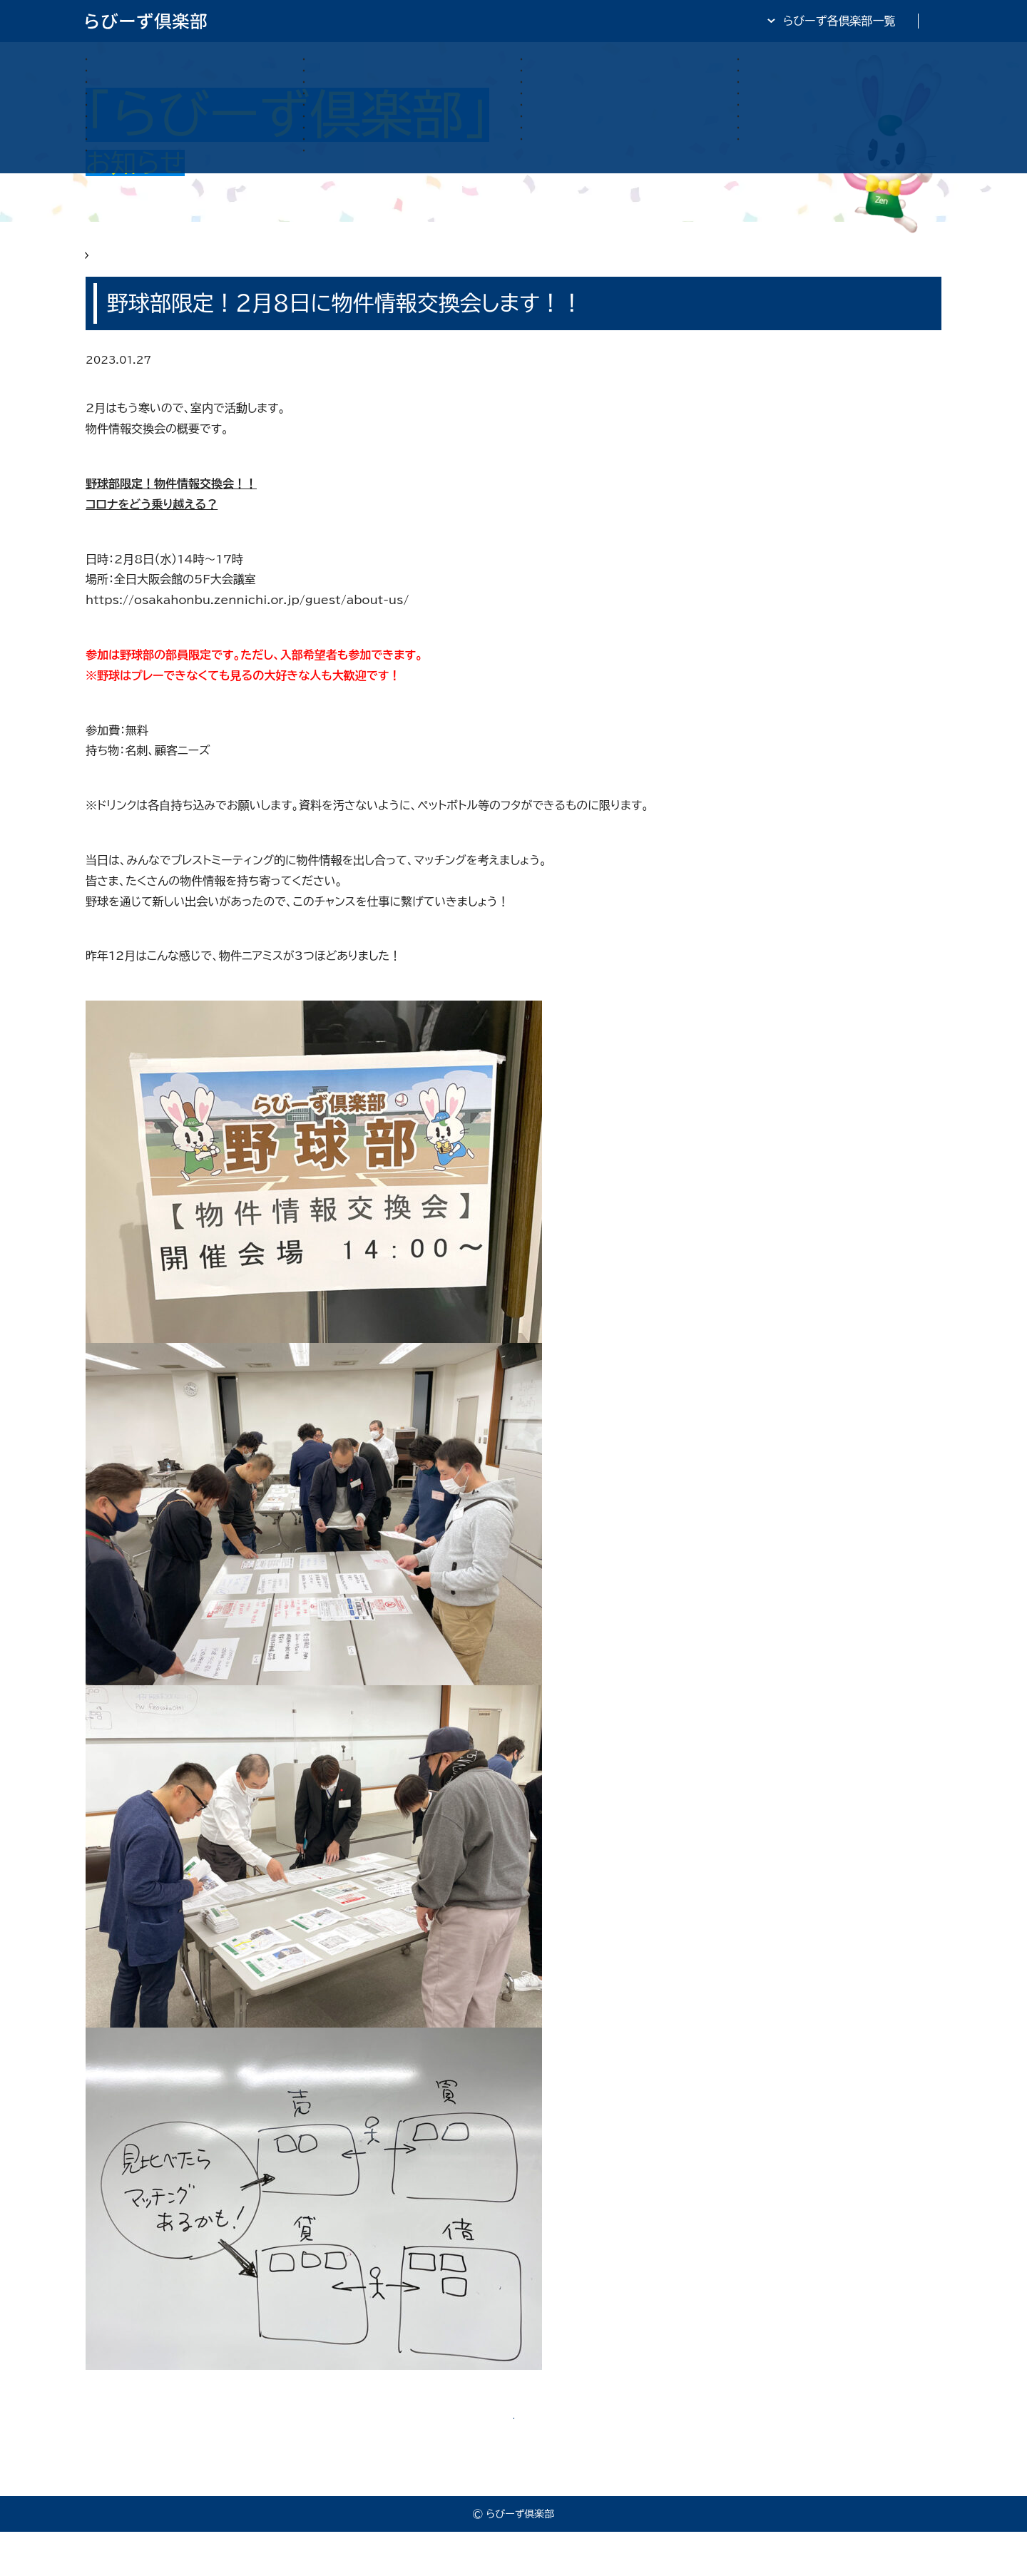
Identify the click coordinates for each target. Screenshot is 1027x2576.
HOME (104, 265)
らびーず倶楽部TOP (551, 20)
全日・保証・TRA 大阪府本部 (869, 20)
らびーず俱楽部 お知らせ (201, 265)
